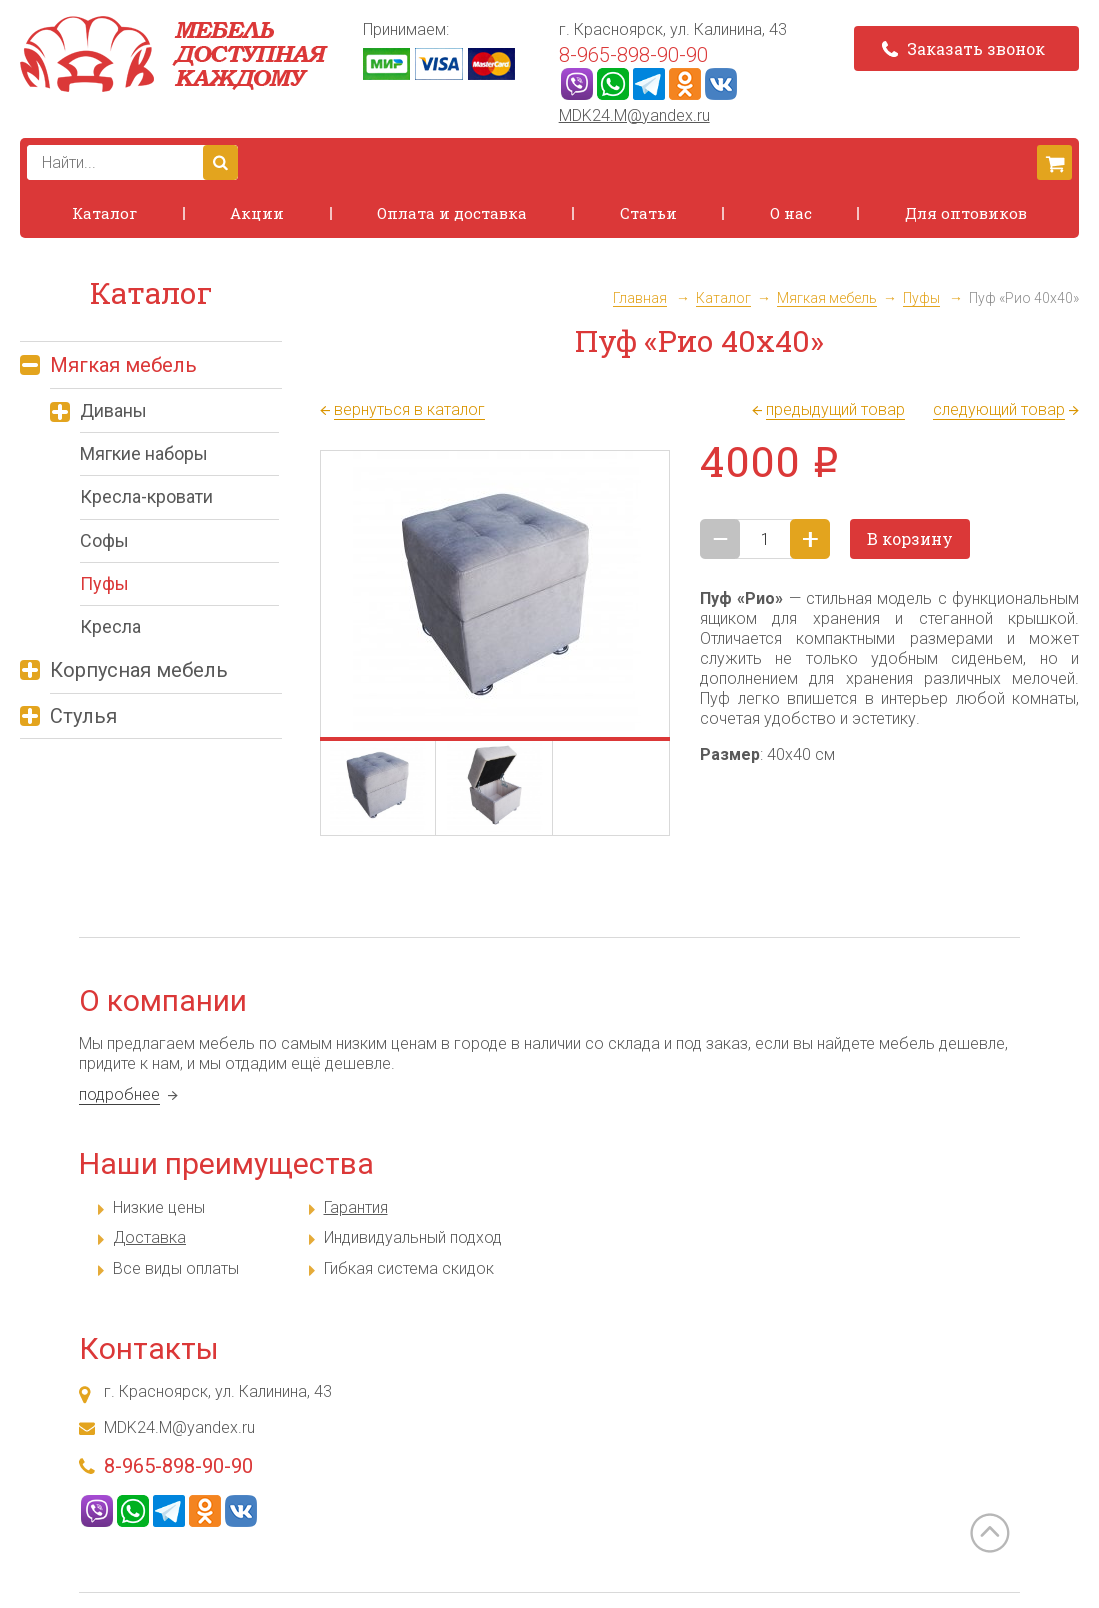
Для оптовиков (966, 213)
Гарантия (356, 1207)
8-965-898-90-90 (633, 55)
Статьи (648, 213)
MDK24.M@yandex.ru (634, 115)
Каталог (104, 213)
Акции (257, 213)
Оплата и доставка (452, 213)
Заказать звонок (963, 48)
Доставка (149, 1237)
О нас (791, 213)
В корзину (910, 538)
